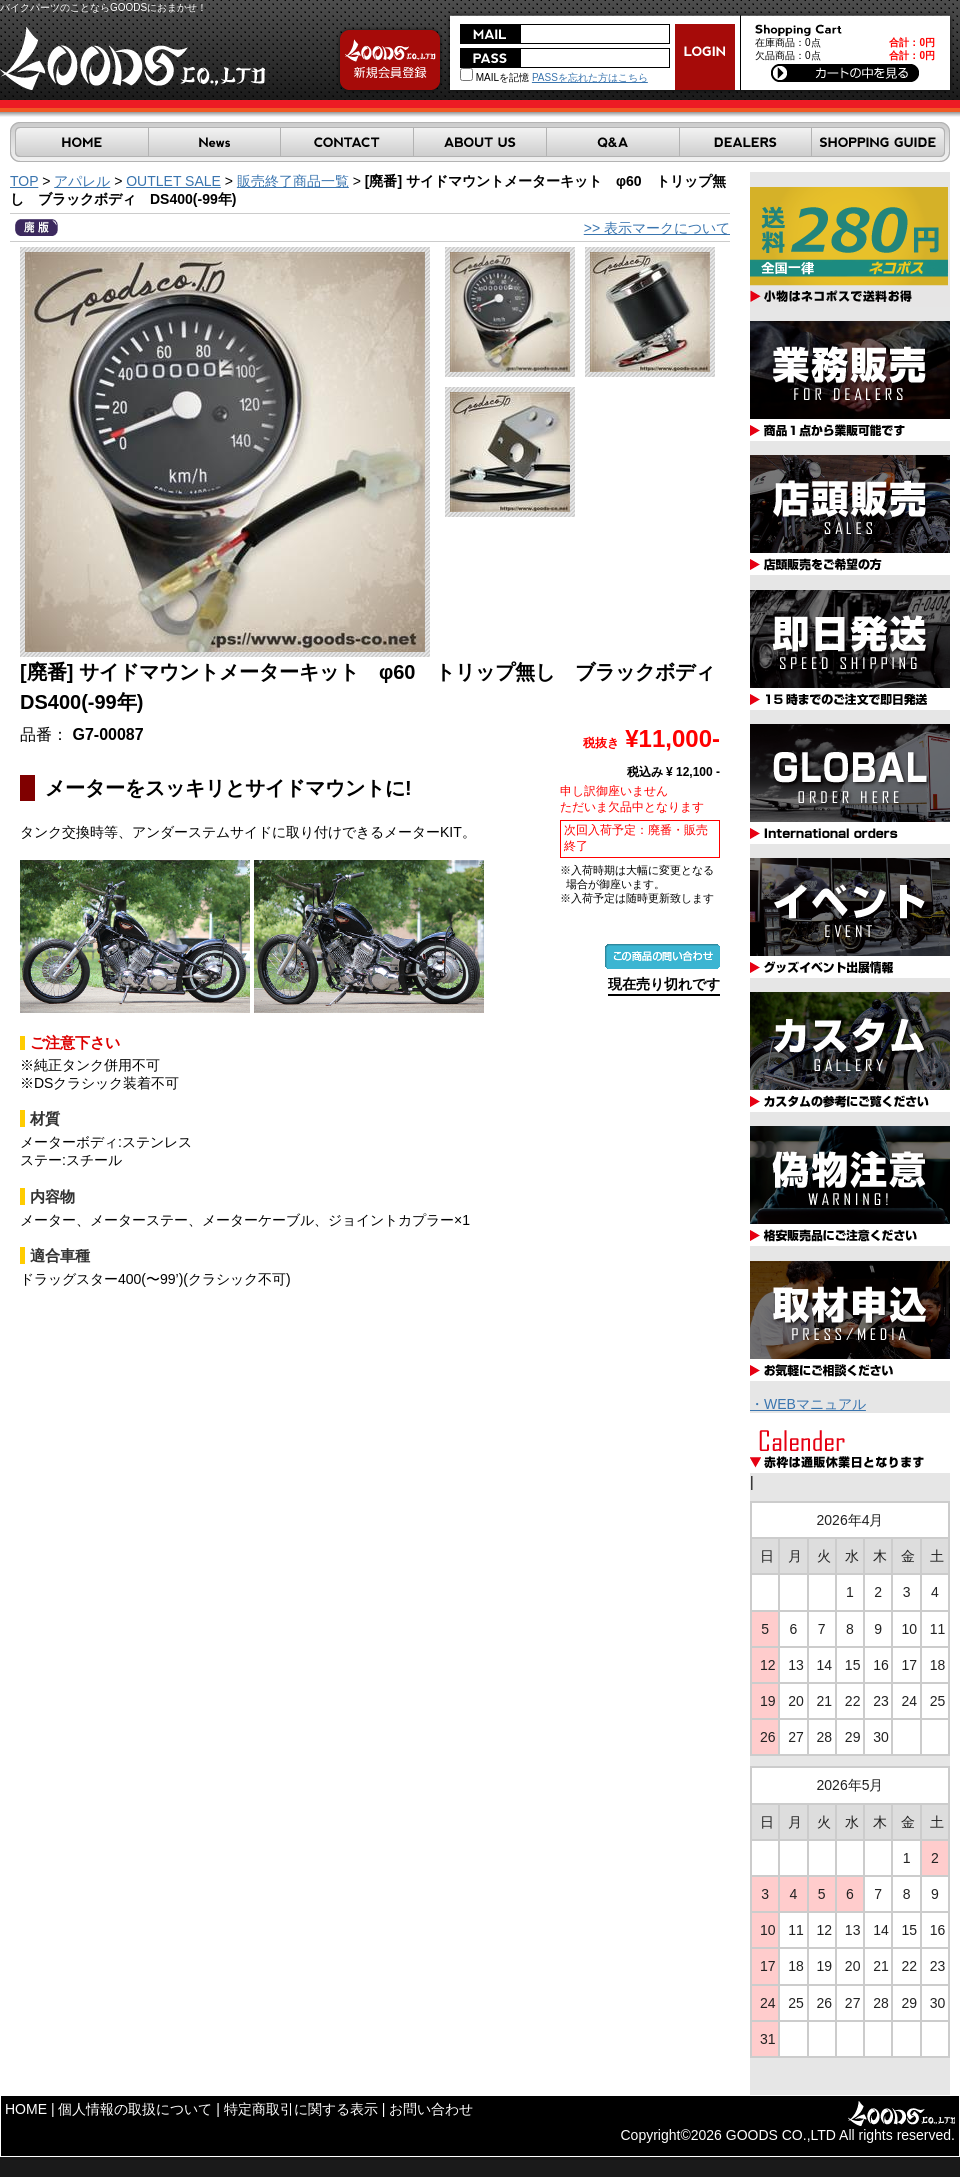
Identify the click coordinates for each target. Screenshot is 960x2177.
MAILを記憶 (494, 77)
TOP (24, 181)
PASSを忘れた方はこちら (590, 77)
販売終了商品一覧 (293, 181)
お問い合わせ (431, 2109)
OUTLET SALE (173, 181)
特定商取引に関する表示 (301, 2109)
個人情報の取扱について (135, 2109)
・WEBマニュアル (808, 1404)
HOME (26, 2109)
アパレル (82, 181)
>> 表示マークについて (657, 228)
